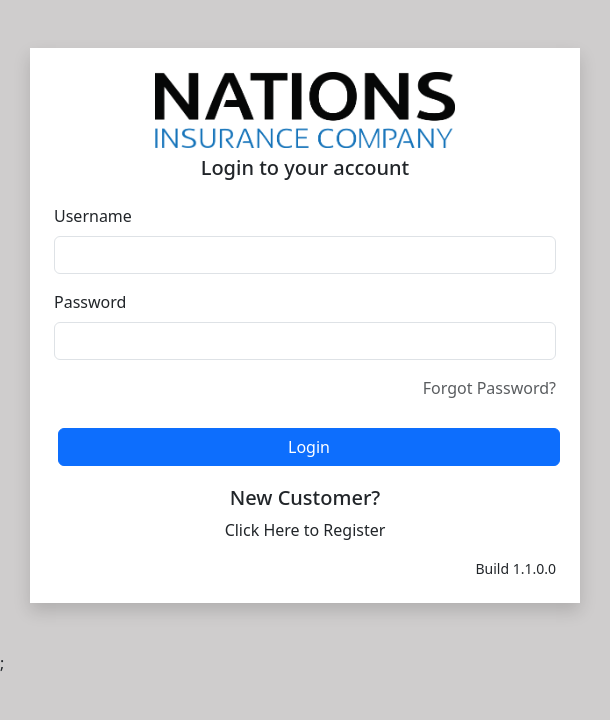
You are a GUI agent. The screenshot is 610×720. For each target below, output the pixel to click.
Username (93, 216)
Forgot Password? (489, 388)
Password (90, 302)
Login (309, 447)
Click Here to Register (305, 530)
